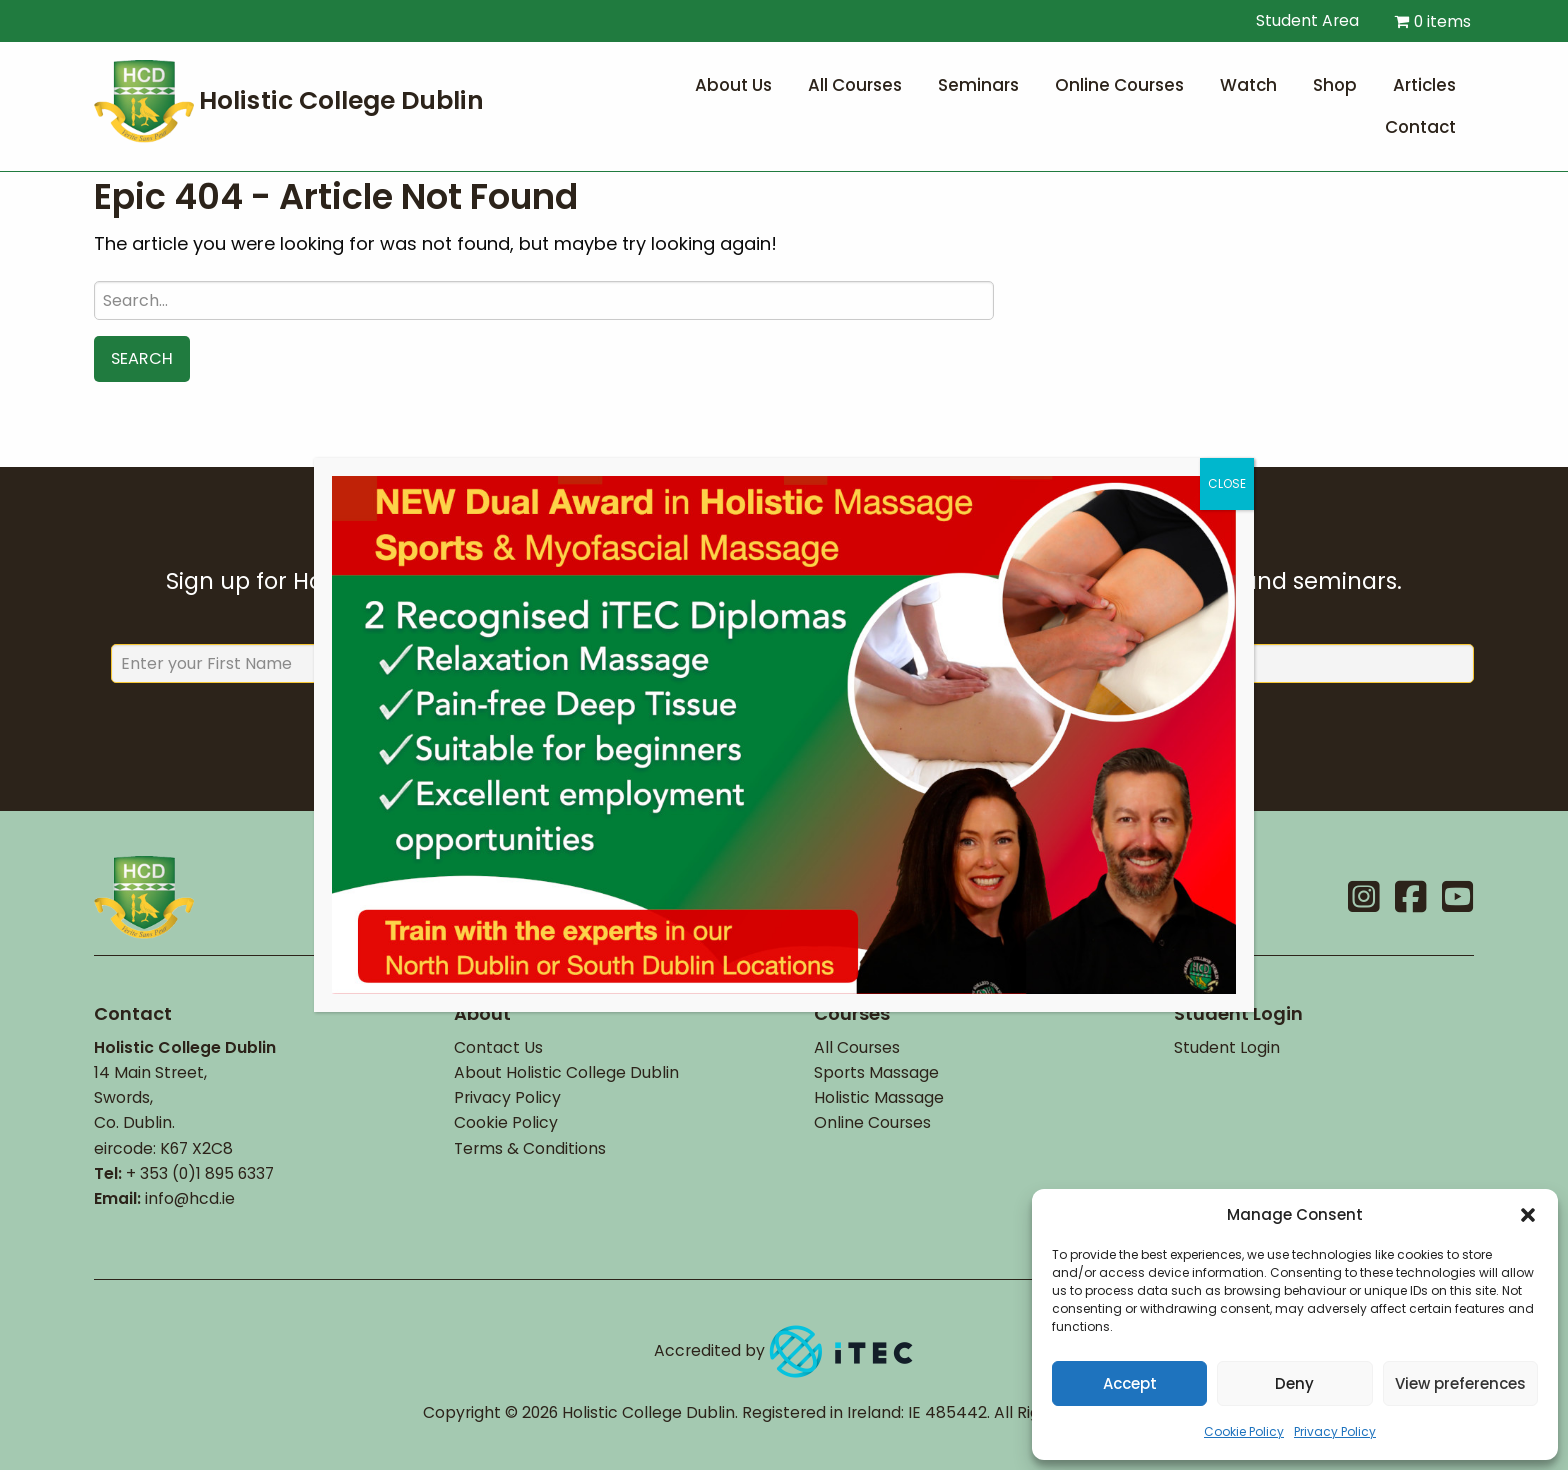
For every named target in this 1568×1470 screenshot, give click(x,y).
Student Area (1297, 20)
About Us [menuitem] (733, 85)
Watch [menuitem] (1248, 85)
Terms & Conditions (530, 1148)
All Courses (857, 1047)
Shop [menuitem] (1335, 85)
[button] (1528, 1215)
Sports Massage (876, 1072)
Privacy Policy (1335, 1431)
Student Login (1227, 1047)
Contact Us (498, 1047)
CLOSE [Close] (1227, 483)
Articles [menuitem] (1424, 85)
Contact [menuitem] (1420, 127)
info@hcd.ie (190, 1198)
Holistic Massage (879, 1097)
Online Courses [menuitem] (1119, 85)
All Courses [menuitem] (855, 85)
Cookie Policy (1244, 1431)
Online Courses (872, 1122)
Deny (1294, 1383)
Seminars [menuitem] (978, 85)
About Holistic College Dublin (566, 1072)
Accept (1130, 1383)
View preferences (1460, 1383)
